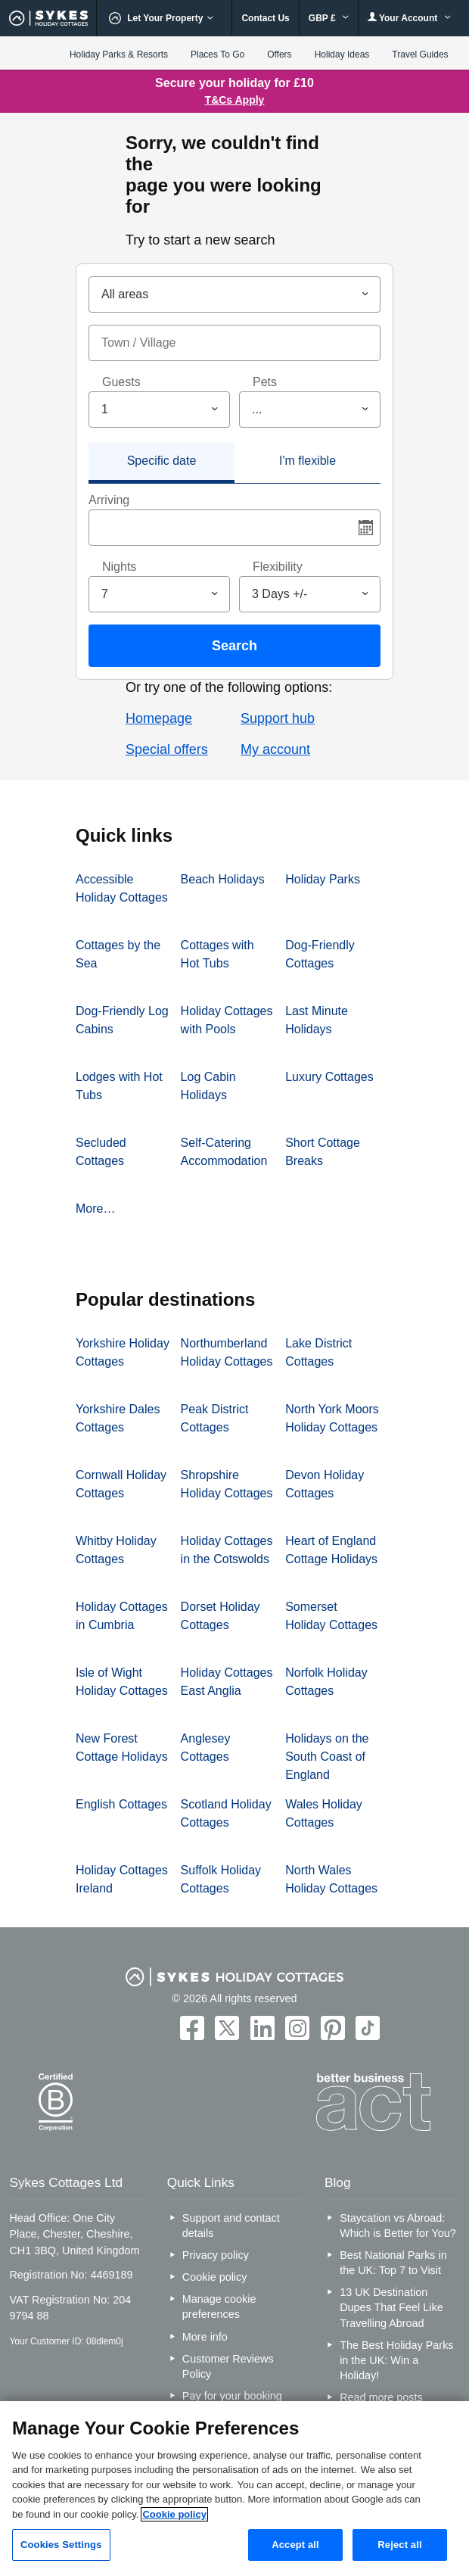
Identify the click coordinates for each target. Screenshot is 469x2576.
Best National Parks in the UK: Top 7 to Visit (393, 2262)
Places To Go (217, 54)
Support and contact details (231, 2225)
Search (234, 645)
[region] (234, 2488)
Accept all (295, 2544)
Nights (119, 566)
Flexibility (278, 566)
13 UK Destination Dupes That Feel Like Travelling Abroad (391, 2307)
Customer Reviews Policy (228, 2366)
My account (275, 749)
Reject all (399, 2544)
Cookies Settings (61, 2544)
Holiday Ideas (342, 54)
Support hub (278, 718)
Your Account (409, 17)
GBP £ (329, 18)
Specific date (162, 460)
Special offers (167, 749)
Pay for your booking (232, 2396)
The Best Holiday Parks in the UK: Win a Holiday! (396, 2360)
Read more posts (381, 2397)
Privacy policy (215, 2255)
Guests (121, 381)
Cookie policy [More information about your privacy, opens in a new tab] (174, 2514)
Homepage (159, 718)
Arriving (109, 500)
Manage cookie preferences (219, 2306)
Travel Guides (420, 54)
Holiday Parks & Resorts (119, 54)
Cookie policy (214, 2277)
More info (205, 2337)
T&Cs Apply (235, 100)
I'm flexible (307, 460)
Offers (279, 54)
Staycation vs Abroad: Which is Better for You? (398, 2225)
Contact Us (265, 18)
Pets (265, 381)
